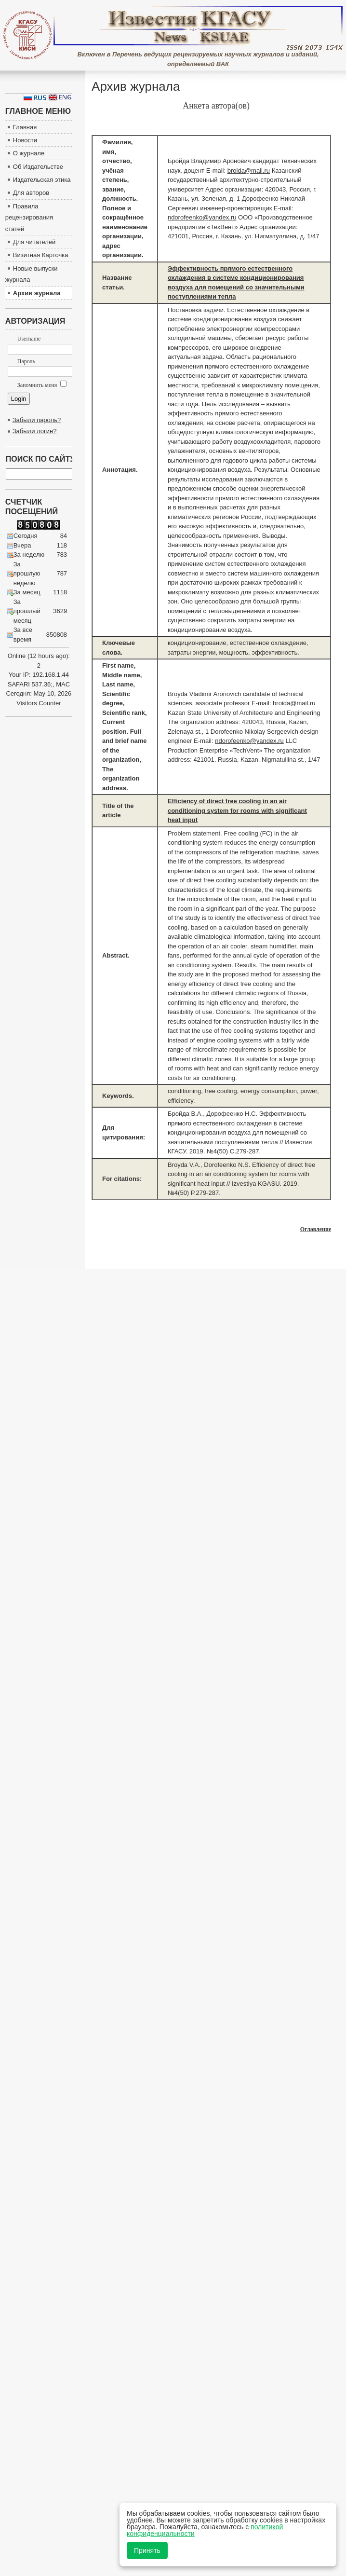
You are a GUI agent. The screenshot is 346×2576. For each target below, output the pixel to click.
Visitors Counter (38, 703)
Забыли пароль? (37, 420)
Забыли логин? (35, 431)
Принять (147, 2550)
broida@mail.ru (248, 170)
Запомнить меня (42, 385)
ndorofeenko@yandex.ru (202, 217)
